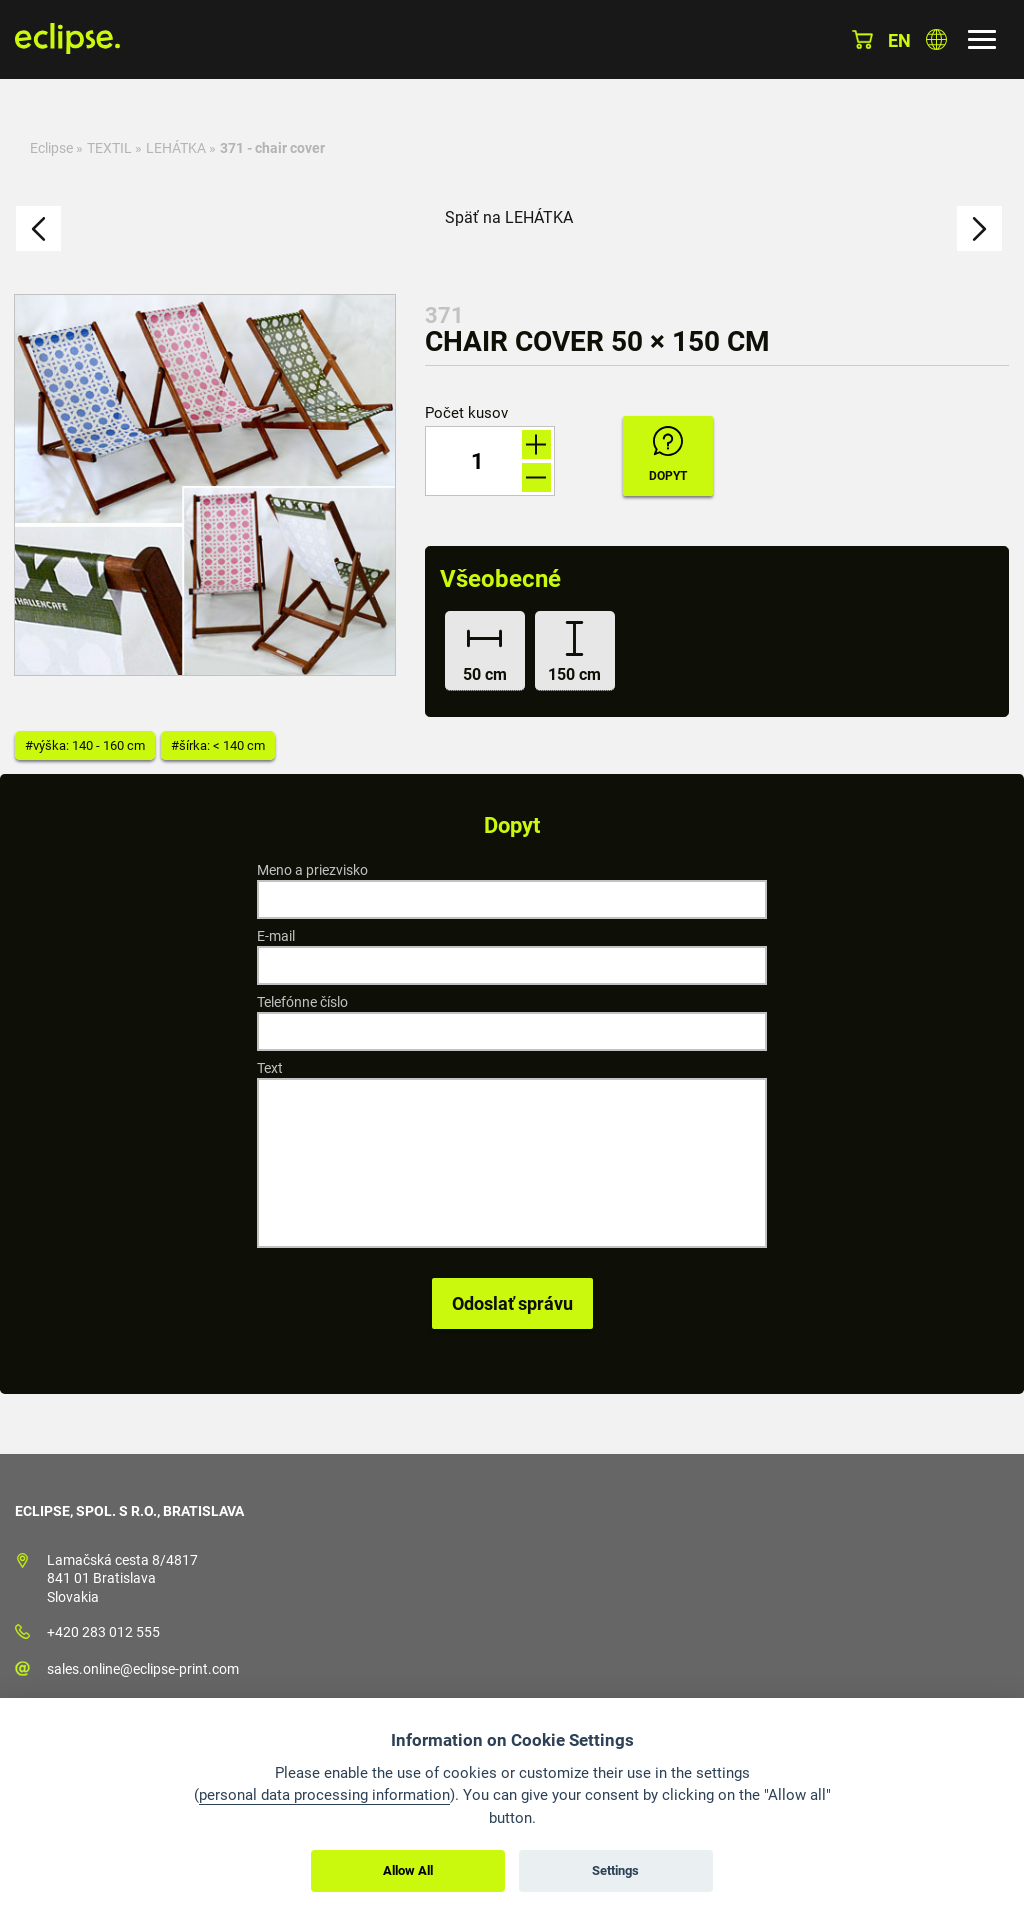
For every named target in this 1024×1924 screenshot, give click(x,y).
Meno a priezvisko (312, 870)
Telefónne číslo (302, 1002)
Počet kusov (466, 413)
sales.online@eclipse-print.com (143, 1669)
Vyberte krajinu (936, 39)
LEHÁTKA (176, 148)
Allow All (408, 1870)
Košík (862, 39)
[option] (205, 485)
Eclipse (51, 148)
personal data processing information (324, 1795)
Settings (615, 1870)
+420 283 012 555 (103, 1632)
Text (270, 1068)
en (899, 40)
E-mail (276, 936)
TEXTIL (109, 148)
